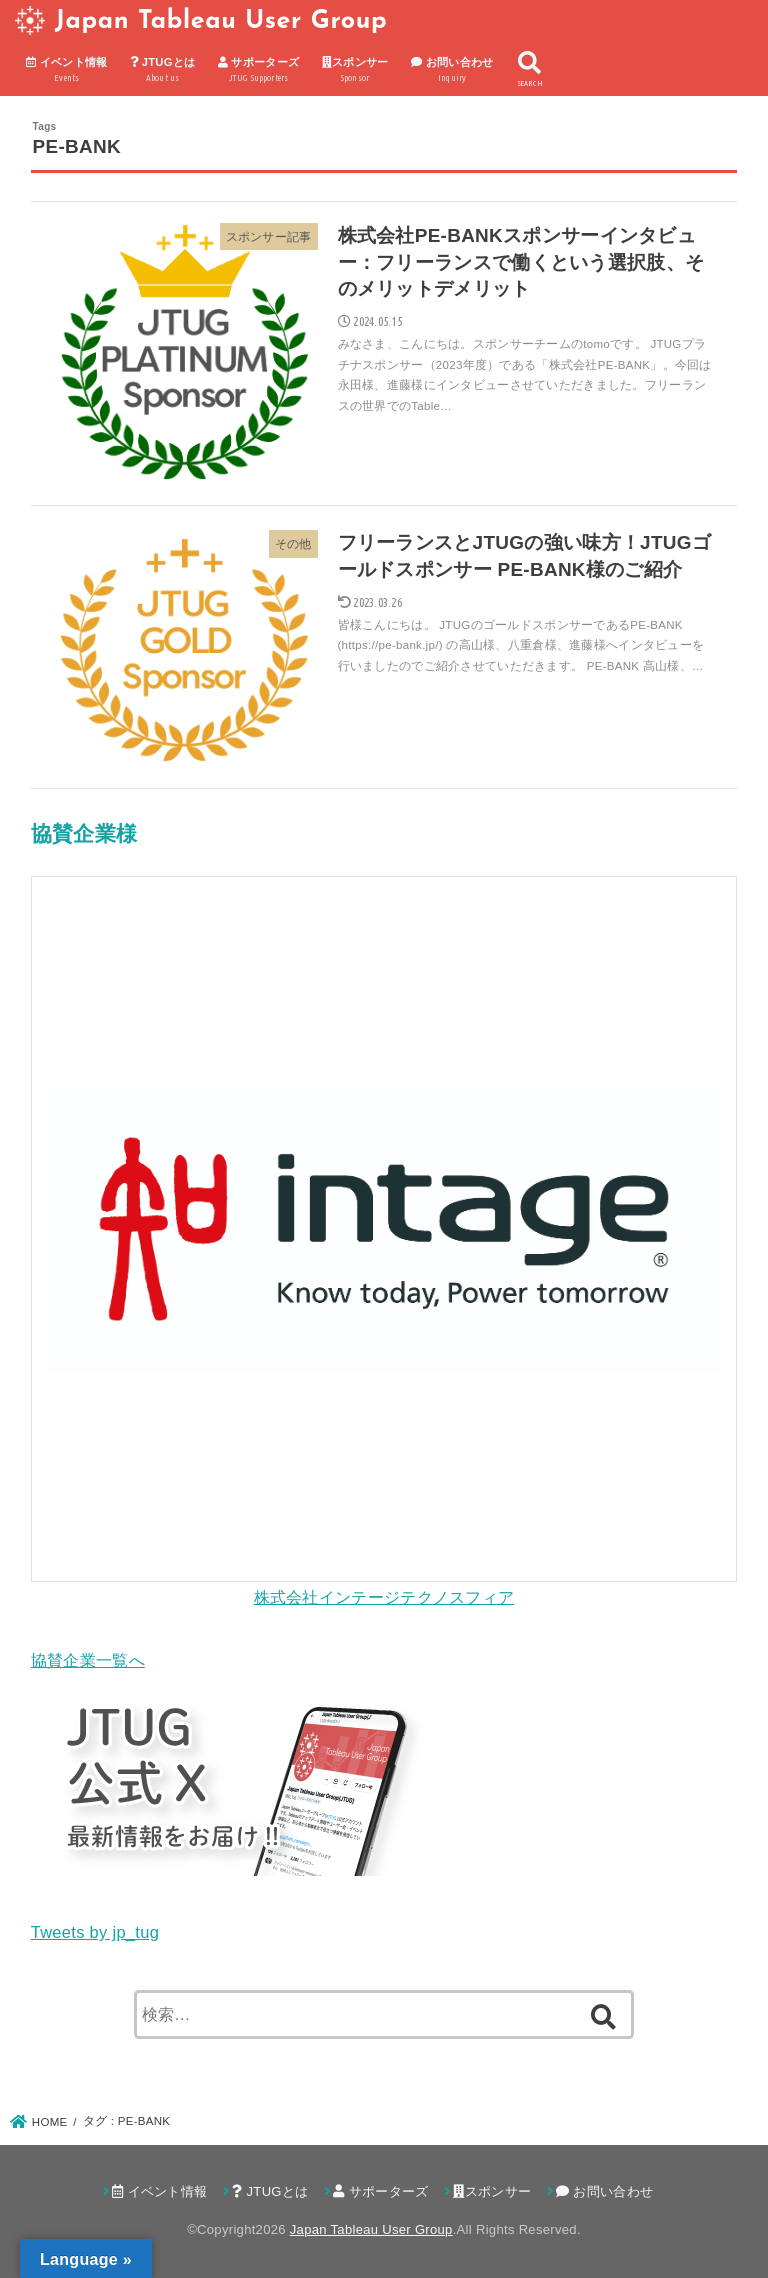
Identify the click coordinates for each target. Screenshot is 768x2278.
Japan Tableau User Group (221, 21)
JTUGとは (162, 71)
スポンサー (355, 71)
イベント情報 (67, 71)
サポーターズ (259, 71)
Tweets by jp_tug (95, 1932)
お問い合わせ (452, 71)
